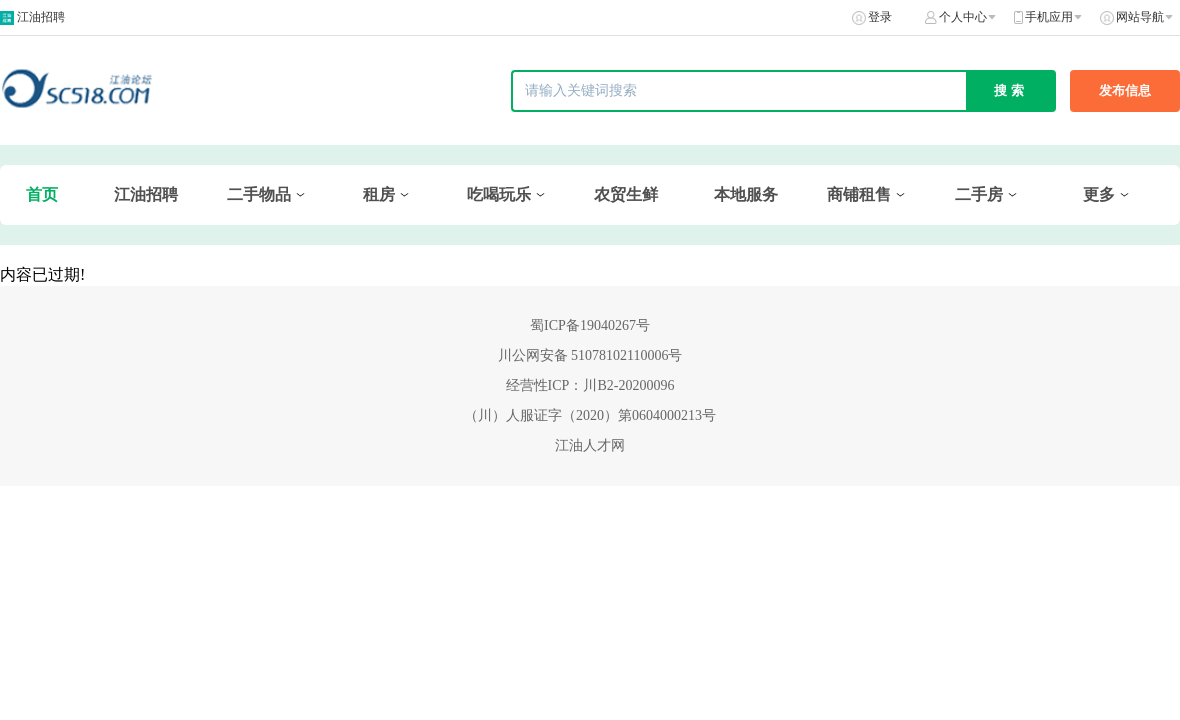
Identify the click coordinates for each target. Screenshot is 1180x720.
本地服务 (746, 194)
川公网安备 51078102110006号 (590, 355)
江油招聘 (41, 17)
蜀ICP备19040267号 (590, 325)
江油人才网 (590, 445)
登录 (880, 17)
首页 (42, 194)
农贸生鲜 (626, 194)
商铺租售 (859, 194)
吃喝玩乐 (499, 194)
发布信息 (1125, 90)
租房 (379, 194)
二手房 (979, 194)
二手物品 (259, 194)
